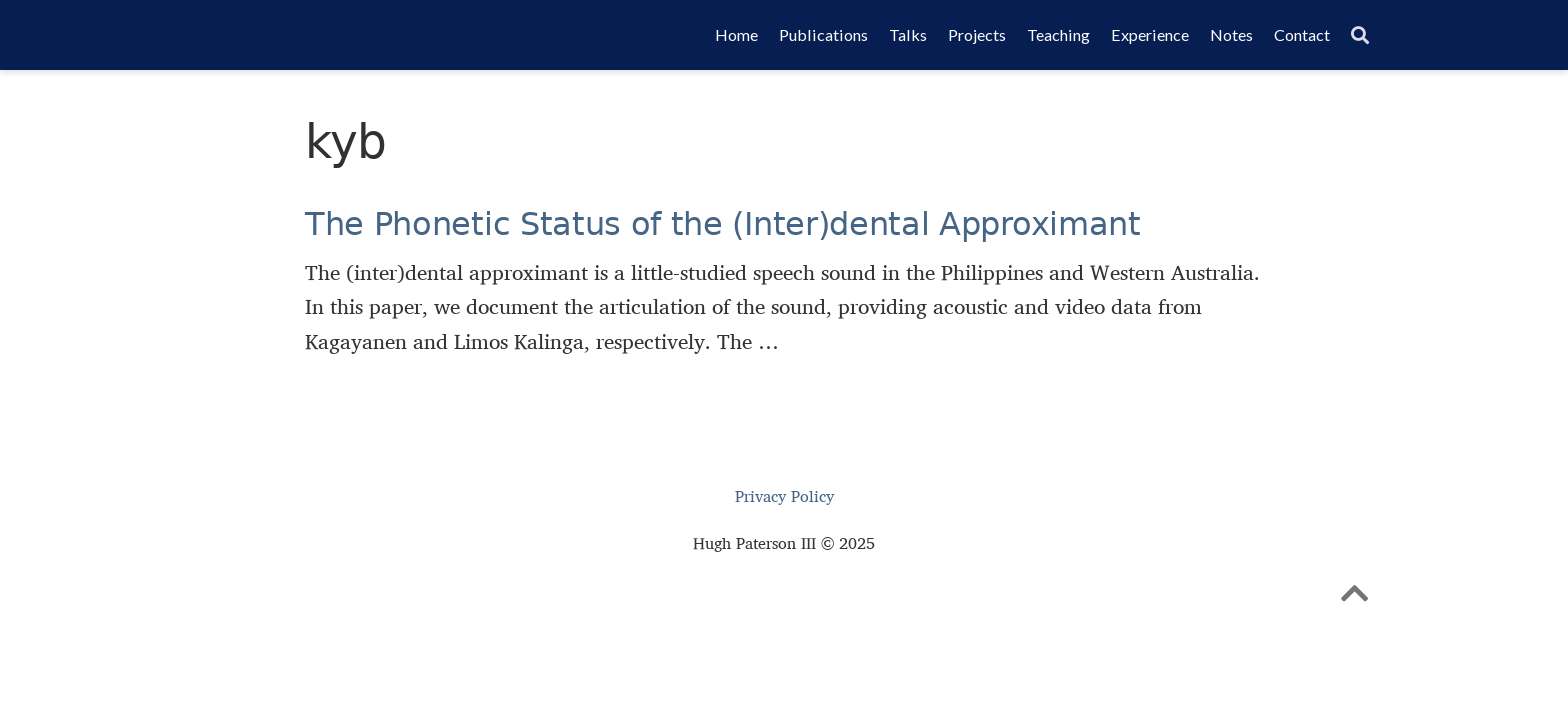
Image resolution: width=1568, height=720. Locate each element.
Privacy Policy (784, 496)
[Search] (1360, 35)
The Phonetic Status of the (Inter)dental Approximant (723, 224)
